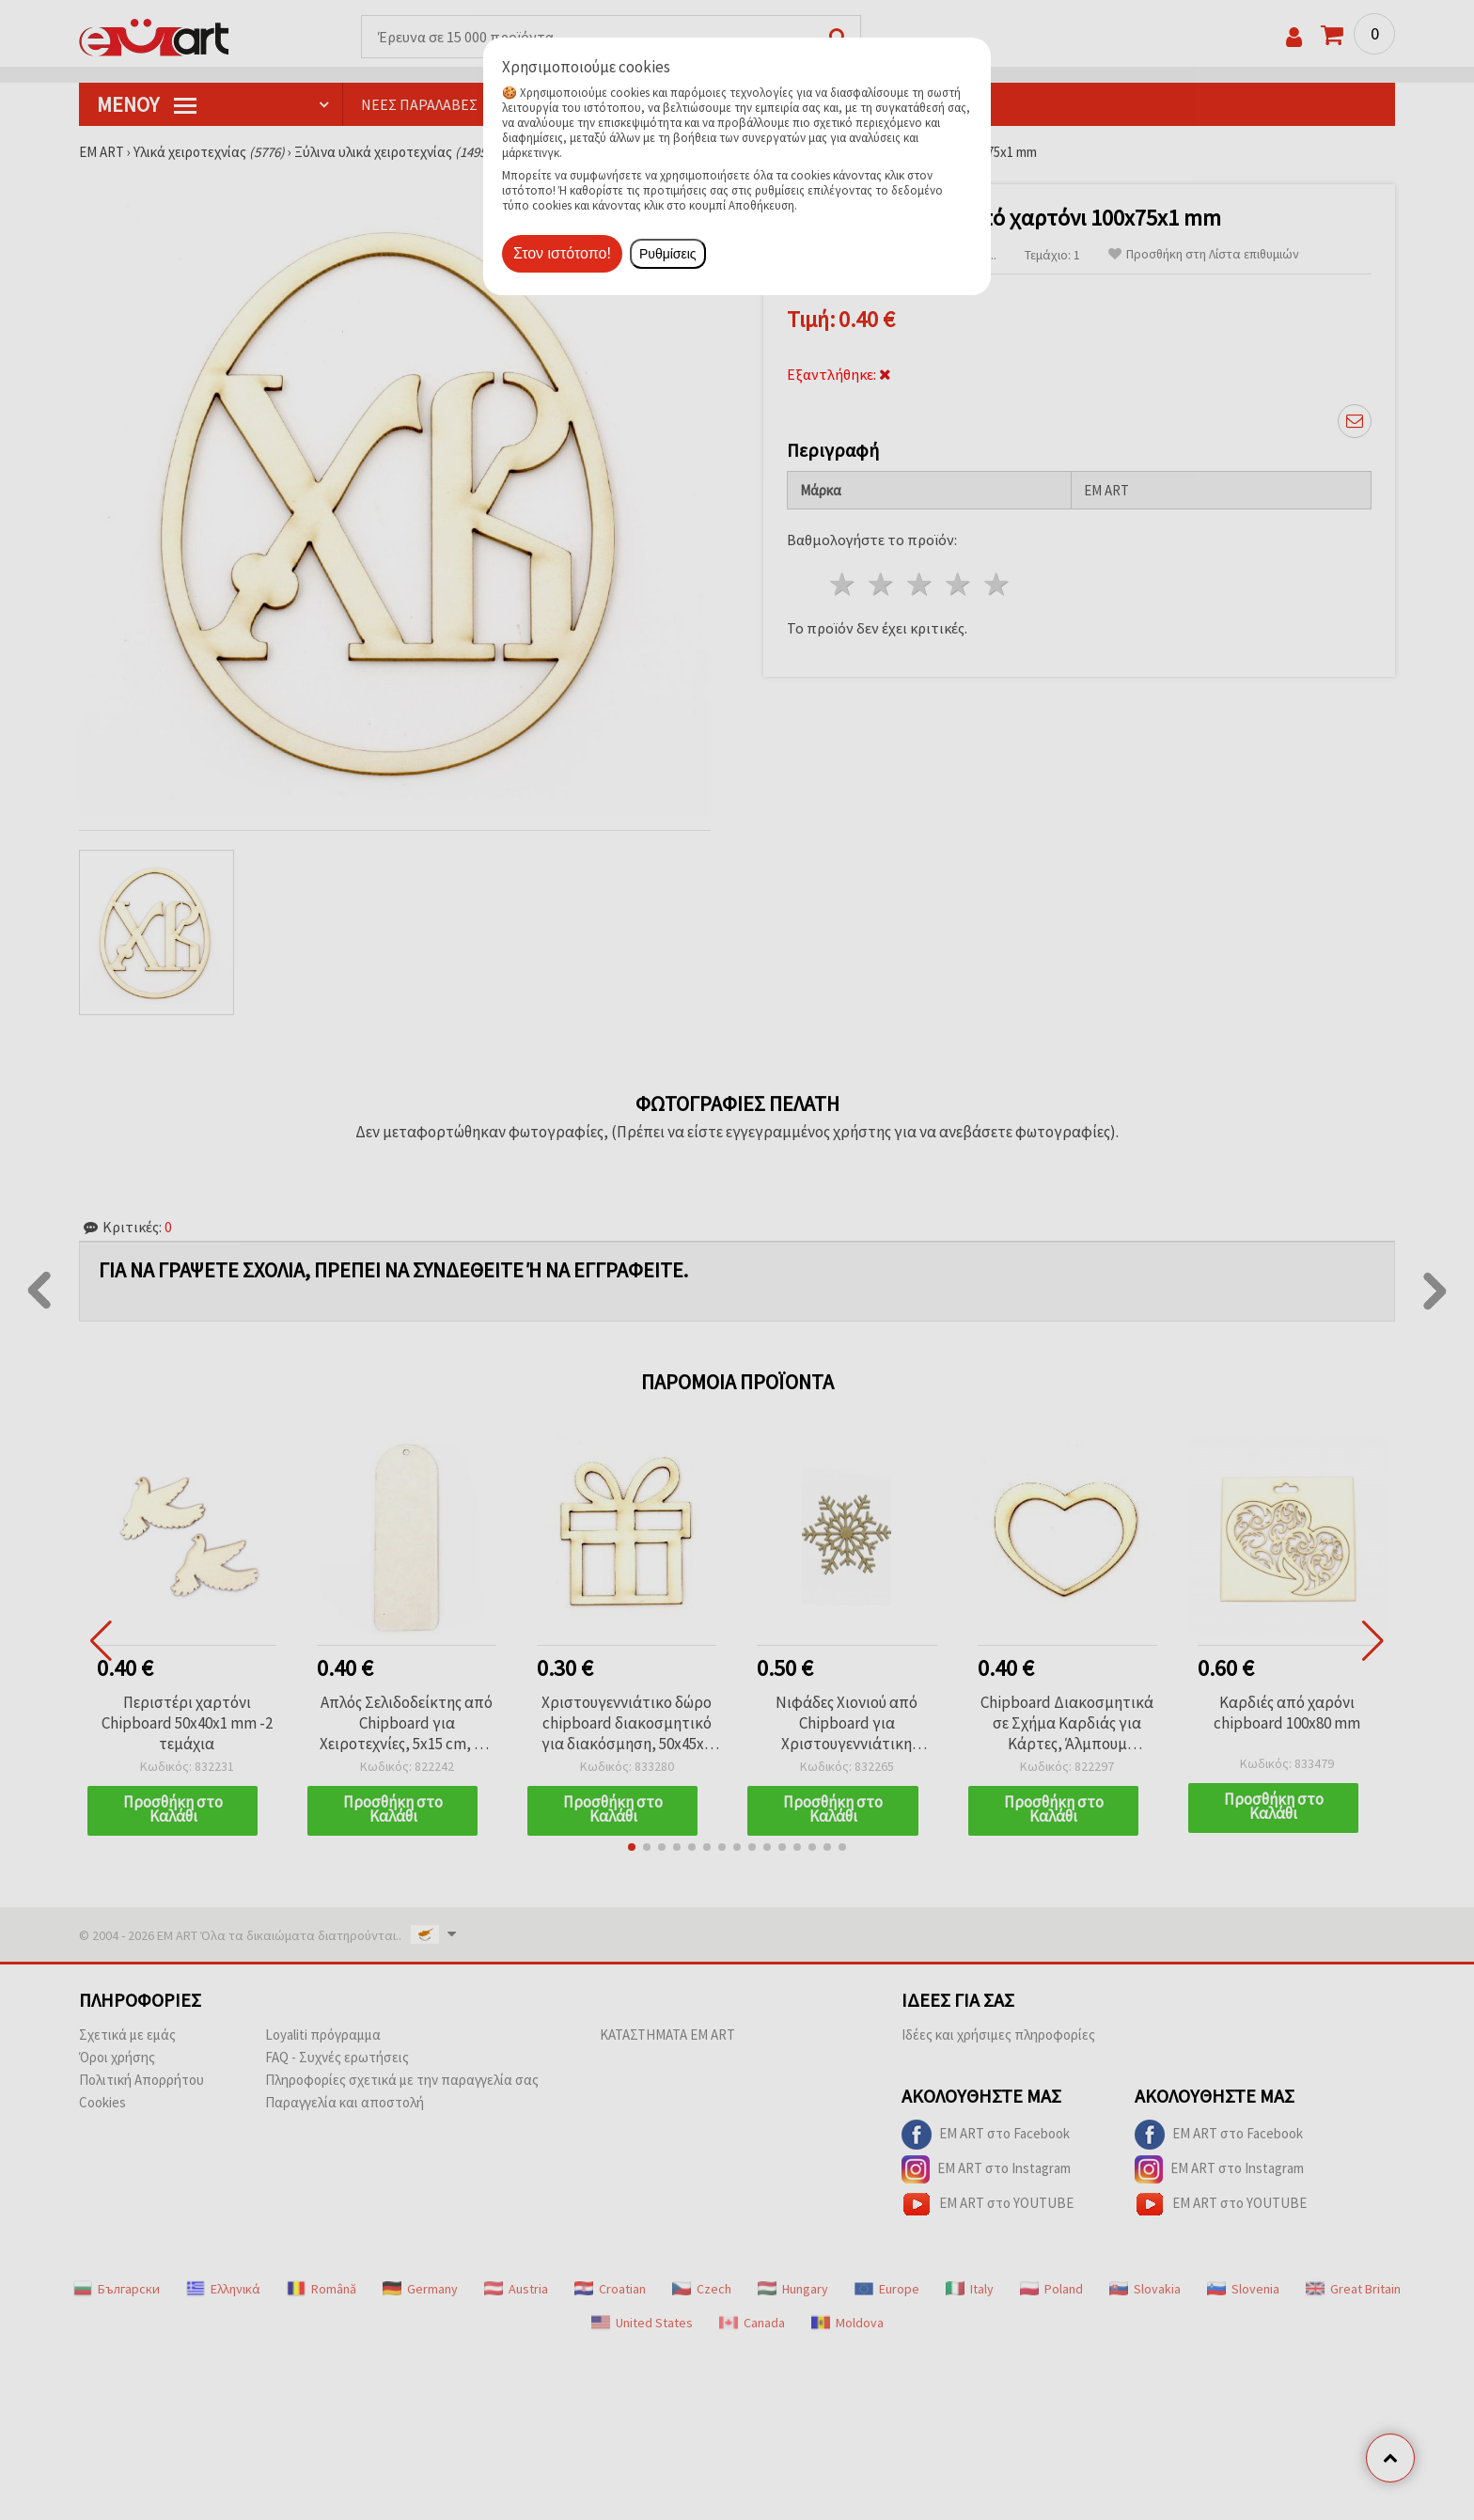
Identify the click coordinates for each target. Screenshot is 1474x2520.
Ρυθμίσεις (668, 253)
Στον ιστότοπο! (562, 253)
